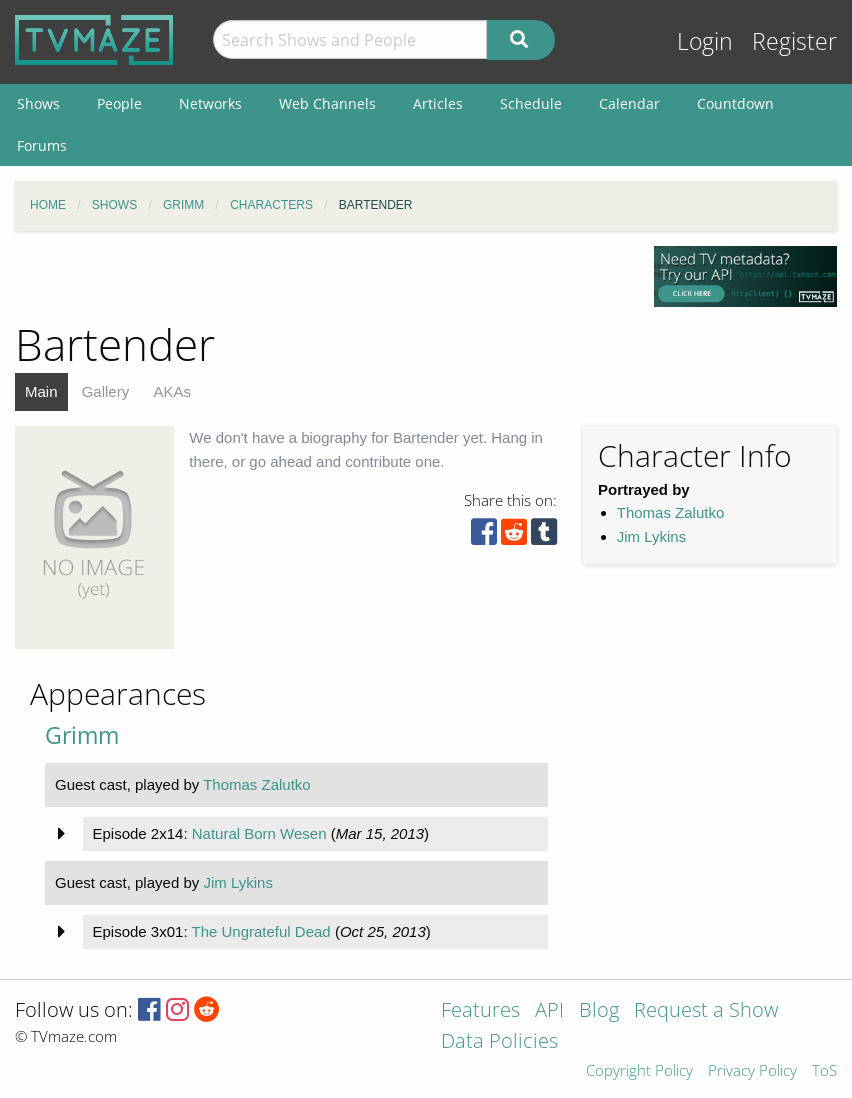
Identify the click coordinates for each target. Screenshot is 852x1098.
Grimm (82, 735)
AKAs (172, 391)
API (549, 1011)
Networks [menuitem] (210, 103)
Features (480, 1011)
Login (705, 41)
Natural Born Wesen (259, 833)
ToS (824, 1071)
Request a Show (706, 1011)
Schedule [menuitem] (531, 103)
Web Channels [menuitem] (327, 103)
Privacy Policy (752, 1071)
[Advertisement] (704, 804)
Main (41, 391)
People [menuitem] (119, 103)
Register (794, 41)
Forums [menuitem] (42, 145)
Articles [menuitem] (438, 103)
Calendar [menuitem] (629, 103)
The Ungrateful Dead (260, 931)
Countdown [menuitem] (735, 103)
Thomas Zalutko (671, 512)
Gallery (106, 391)
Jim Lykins (651, 536)
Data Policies (499, 1042)
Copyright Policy (639, 1071)
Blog (599, 1011)
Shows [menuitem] (38, 103)
